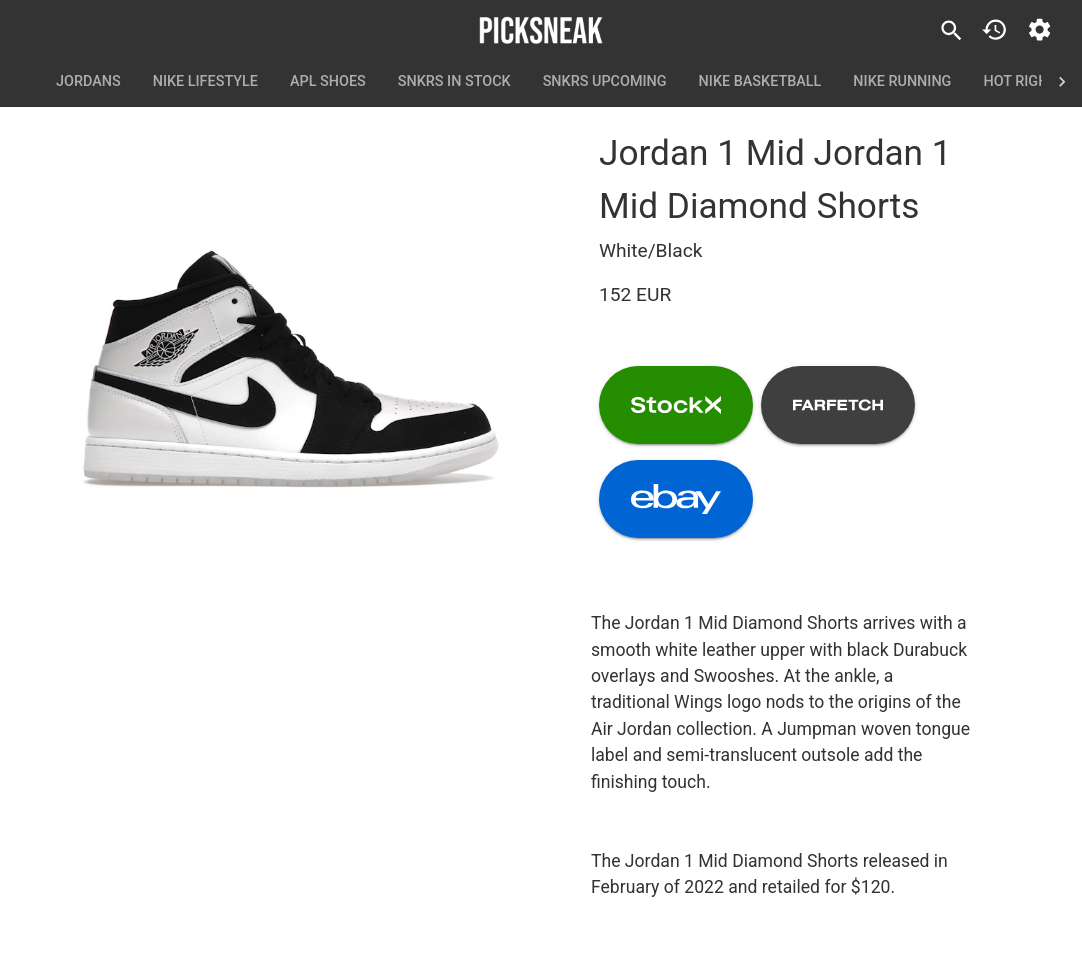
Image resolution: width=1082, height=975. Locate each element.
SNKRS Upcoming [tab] (605, 82)
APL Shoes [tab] (328, 82)
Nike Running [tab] (902, 82)
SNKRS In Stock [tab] (454, 82)
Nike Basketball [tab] (760, 82)
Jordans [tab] (88, 82)
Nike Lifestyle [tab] (205, 82)
